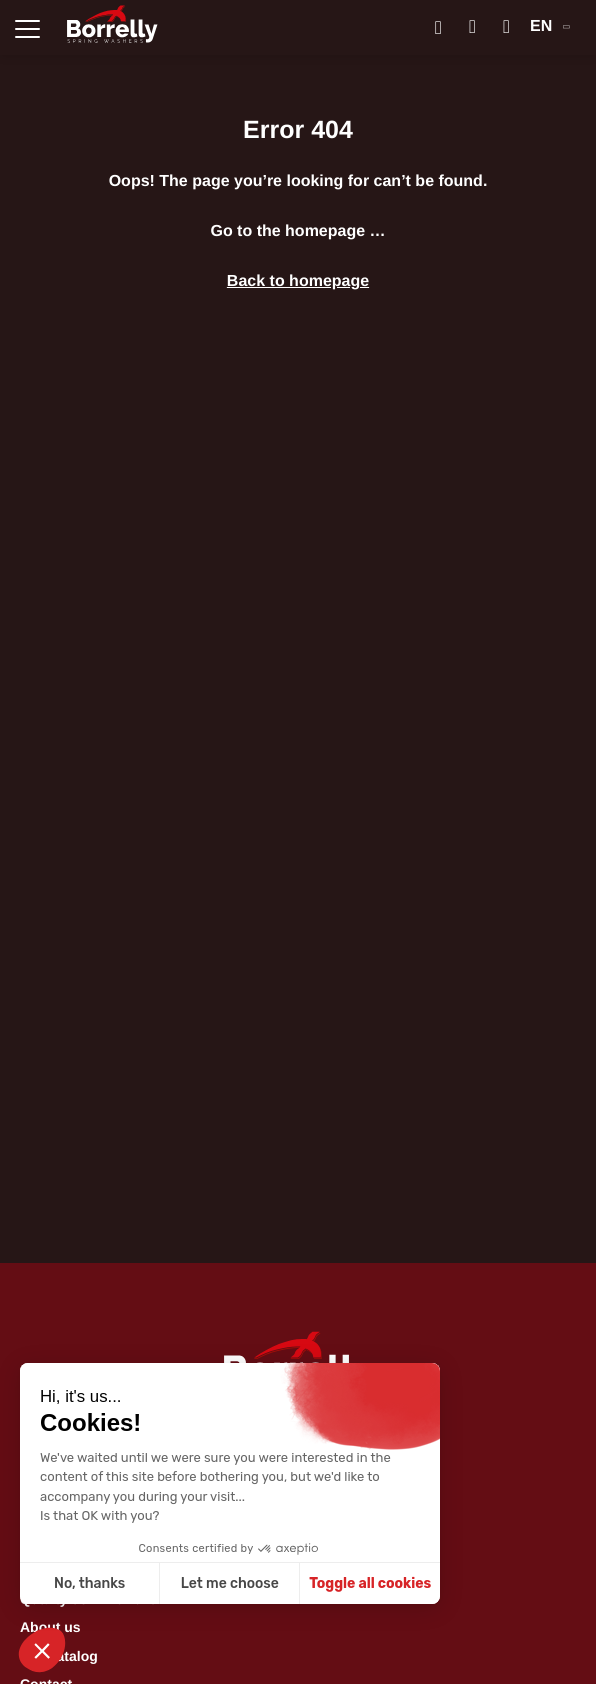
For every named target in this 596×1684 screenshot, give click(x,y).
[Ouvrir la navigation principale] (27, 27)
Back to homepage (298, 281)
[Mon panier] (506, 27)
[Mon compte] (472, 27)
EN (550, 26)
